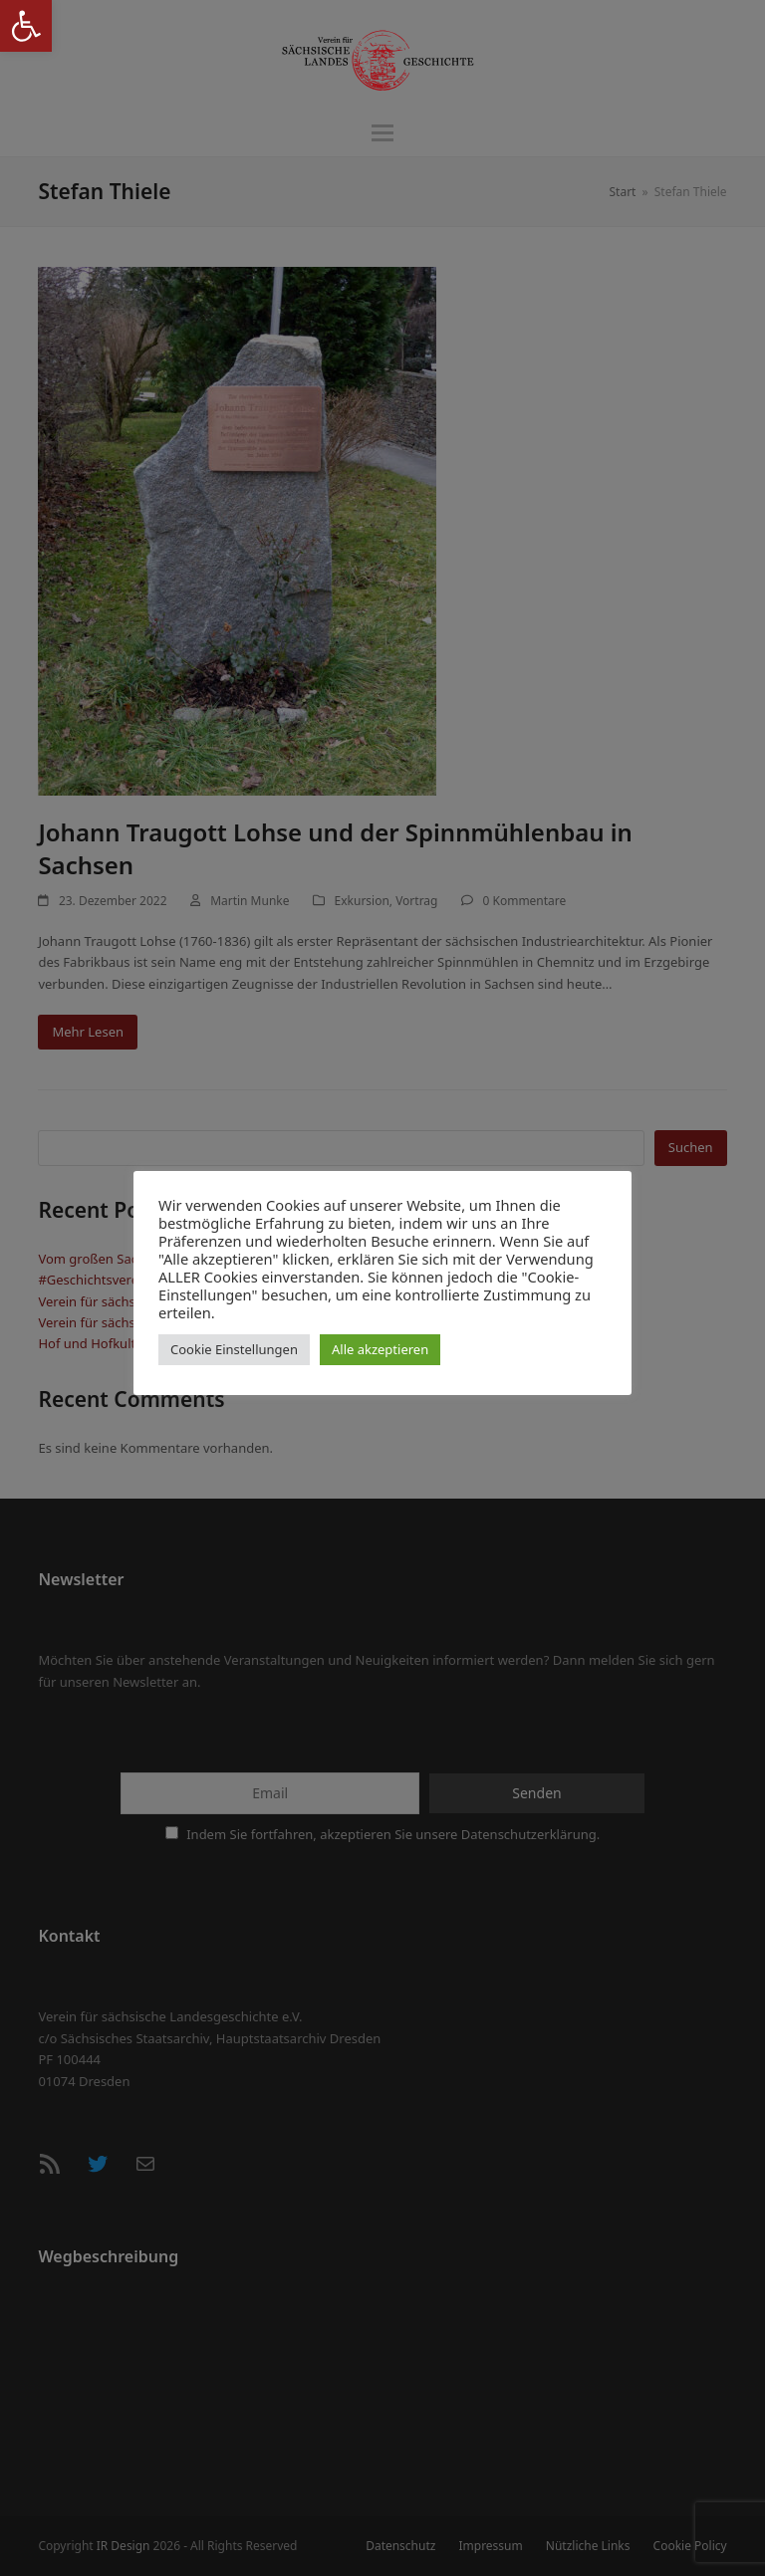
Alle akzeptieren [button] (380, 1349)
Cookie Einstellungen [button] (234, 1349)
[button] (26, 26)
